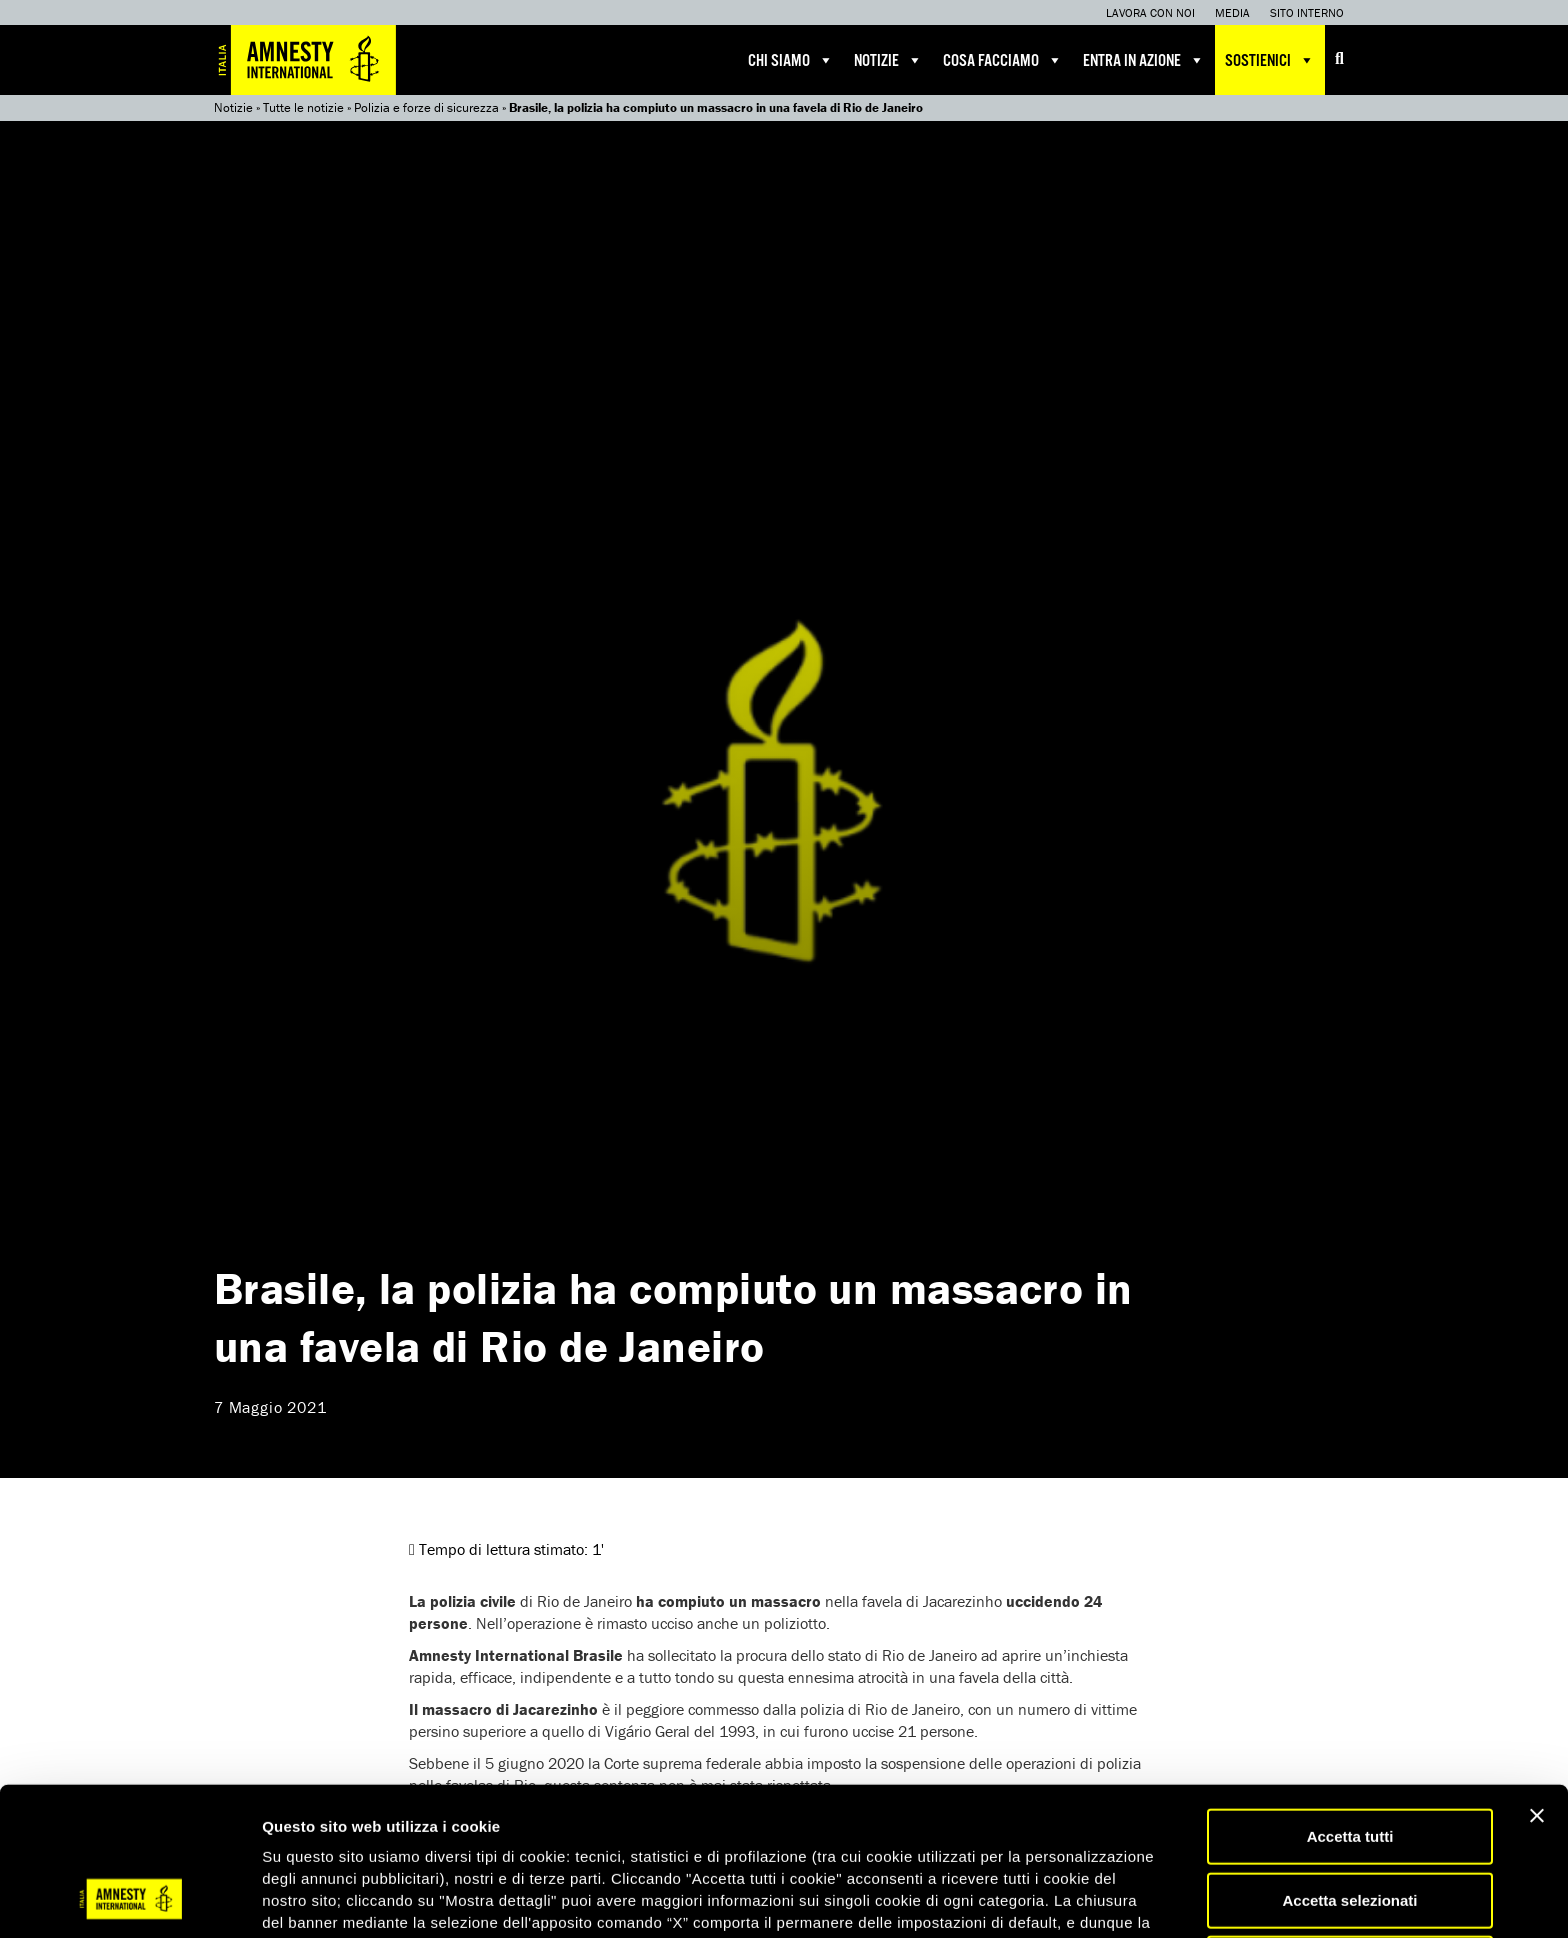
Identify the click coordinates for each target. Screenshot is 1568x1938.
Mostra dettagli (1052, 1898)
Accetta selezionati (1349, 1768)
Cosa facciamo (1003, 60)
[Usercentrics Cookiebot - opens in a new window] (129, 1899)
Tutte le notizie (303, 107)
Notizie (888, 60)
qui (319, 1834)
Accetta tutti (1350, 1704)
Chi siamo (791, 60)
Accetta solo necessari (1350, 1831)
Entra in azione (1144, 60)
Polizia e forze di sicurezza (426, 107)
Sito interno (1307, 12)
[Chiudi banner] (1537, 1684)
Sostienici (1270, 60)
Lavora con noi (1150, 12)
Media (1232, 12)
